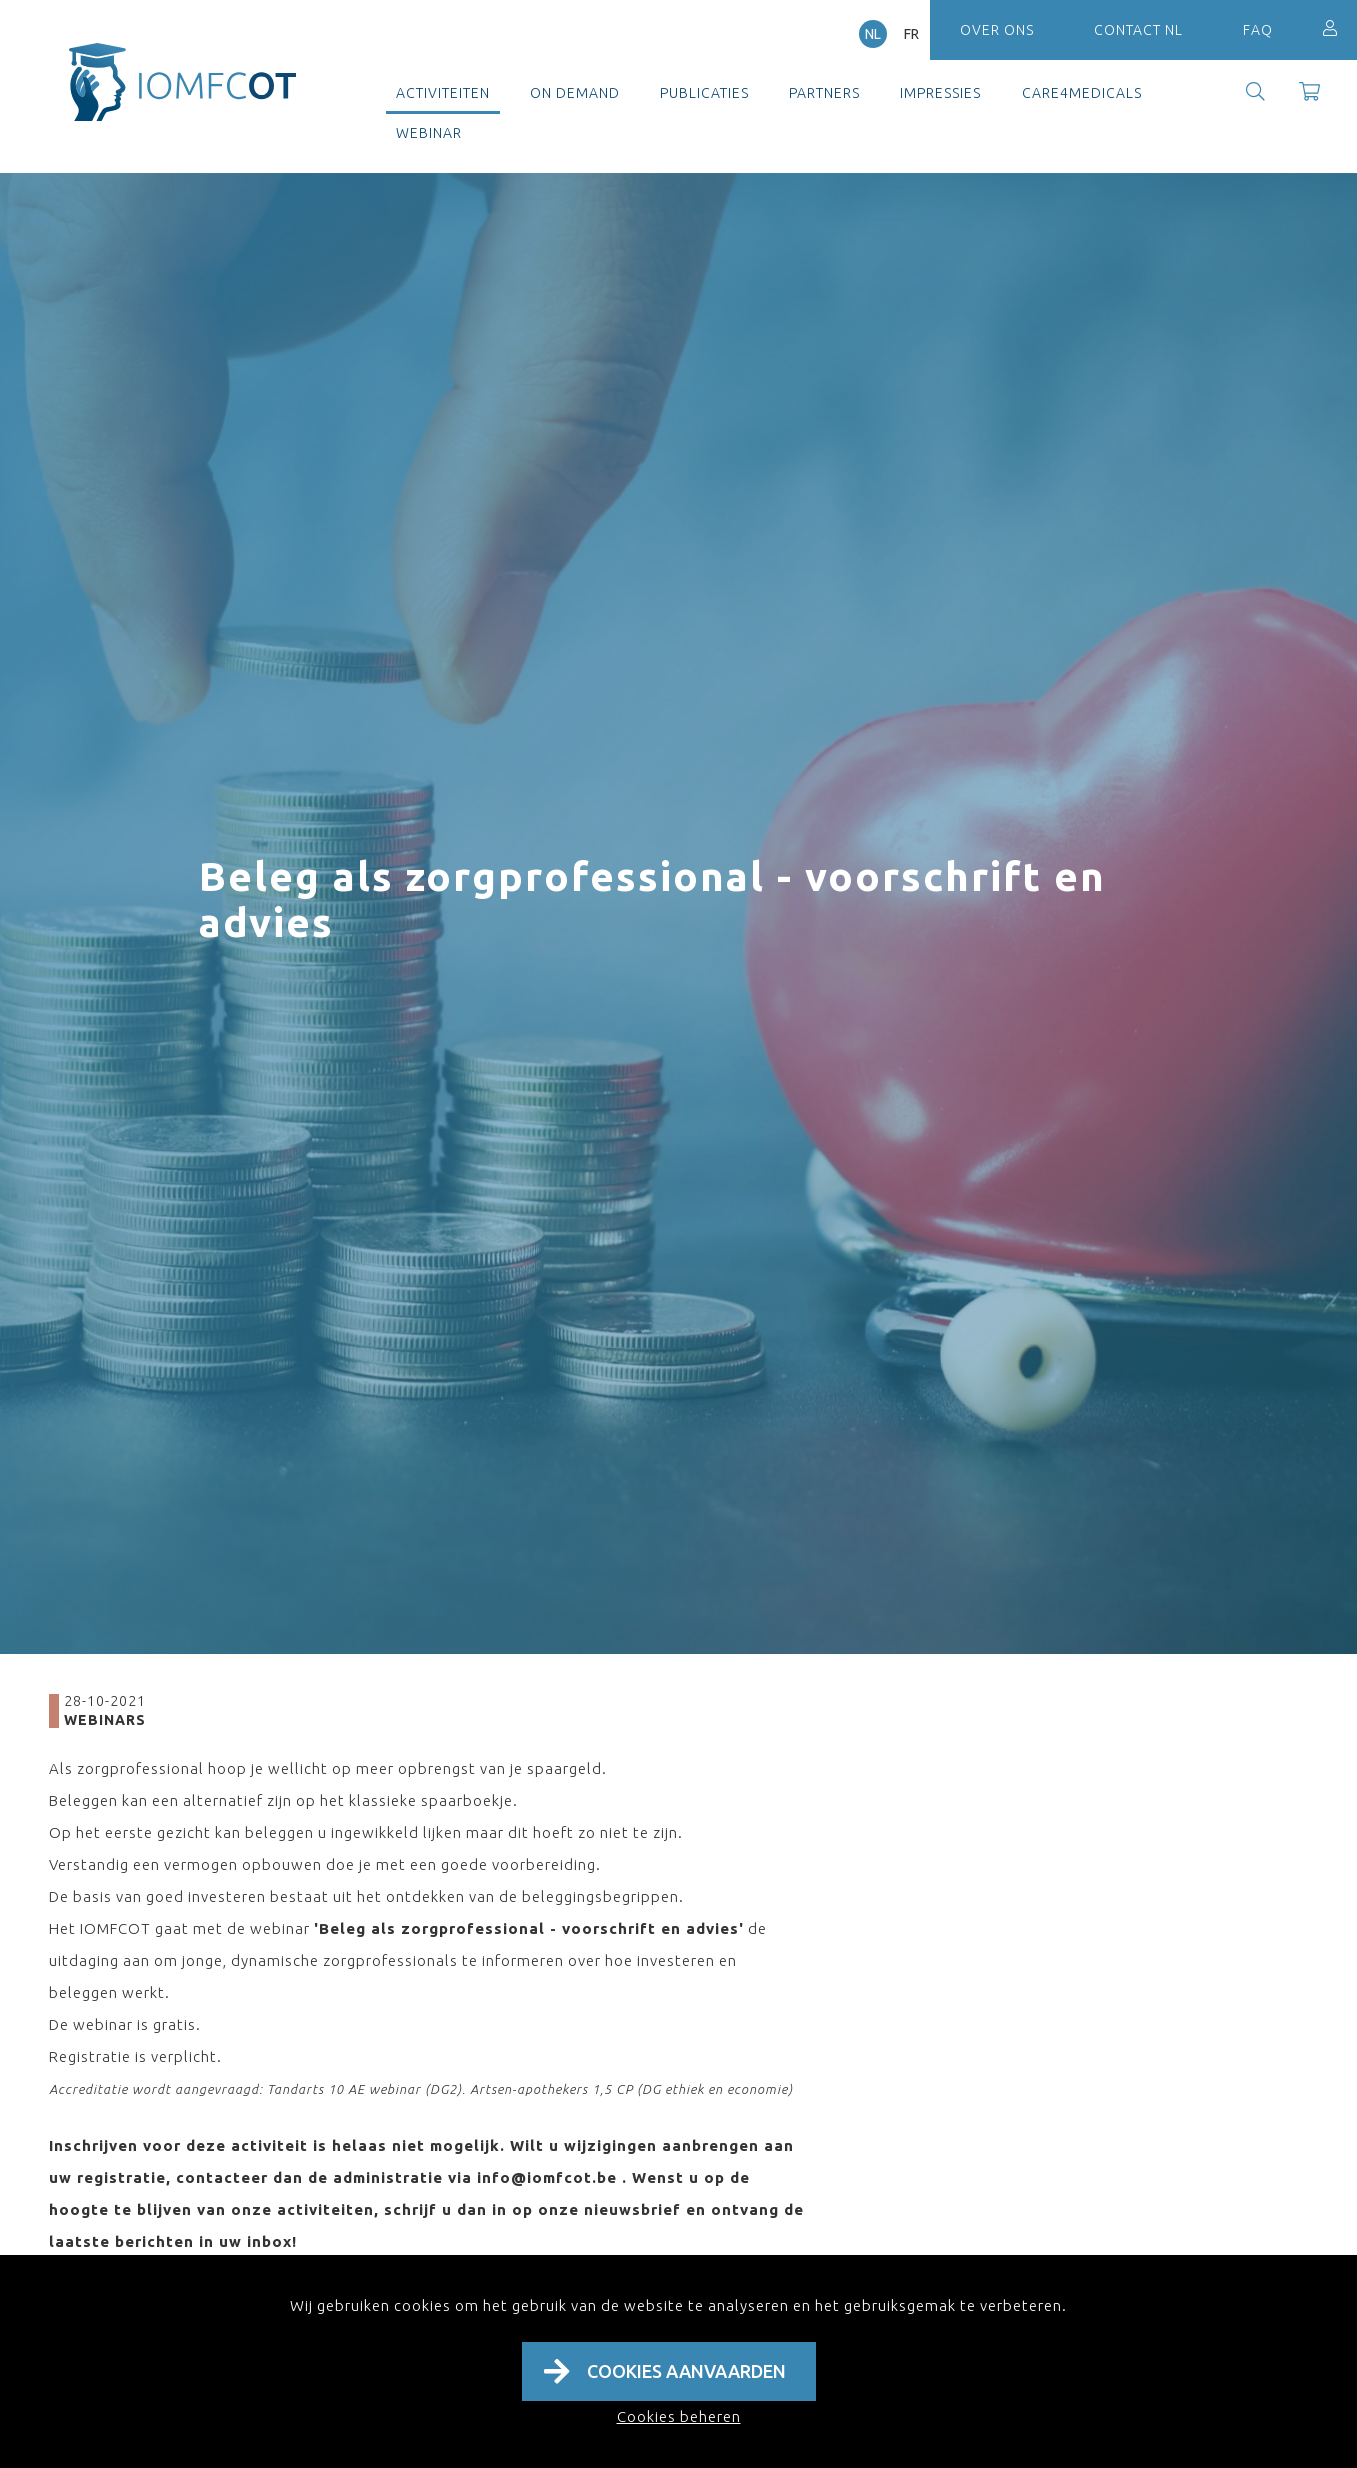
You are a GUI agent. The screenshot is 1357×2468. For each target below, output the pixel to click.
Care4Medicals (1082, 93)
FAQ (1258, 30)
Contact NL (1138, 30)
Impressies (940, 93)
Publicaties (704, 93)
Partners (824, 93)
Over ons (997, 30)
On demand (575, 93)
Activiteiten (443, 93)
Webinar (429, 133)
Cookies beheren (679, 2416)
